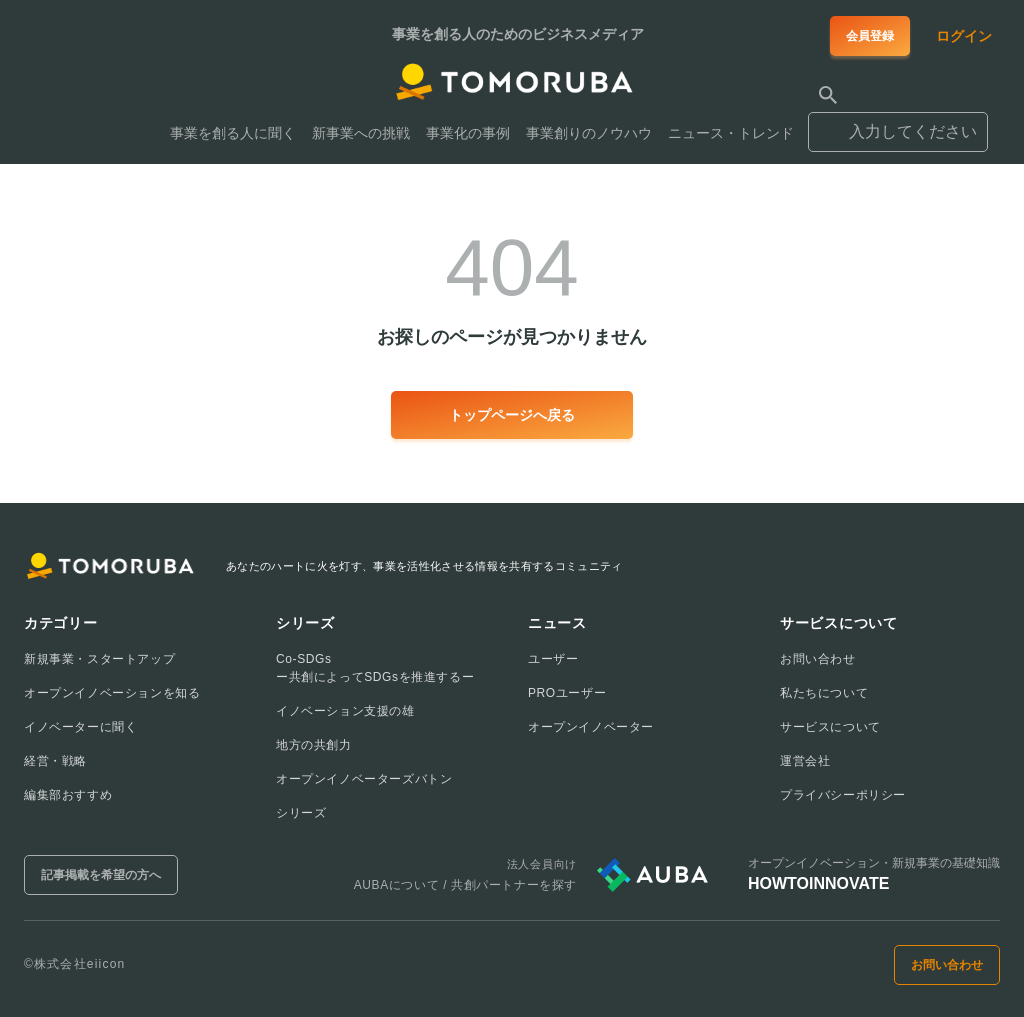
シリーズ (301, 813)
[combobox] (898, 123)
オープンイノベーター (591, 727)
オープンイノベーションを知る (112, 693)
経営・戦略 (55, 761)
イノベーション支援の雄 (345, 711)
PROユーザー (567, 693)
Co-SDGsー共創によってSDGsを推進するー (375, 668)
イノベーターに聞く (80, 727)
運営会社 (805, 761)
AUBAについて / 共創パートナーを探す (465, 885)
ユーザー (553, 659)
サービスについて (830, 727)
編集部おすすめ (68, 795)
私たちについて (824, 693)
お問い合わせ (818, 659)
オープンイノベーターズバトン (364, 779)
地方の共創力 (314, 745)
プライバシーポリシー (843, 795)
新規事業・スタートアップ (99, 659)
